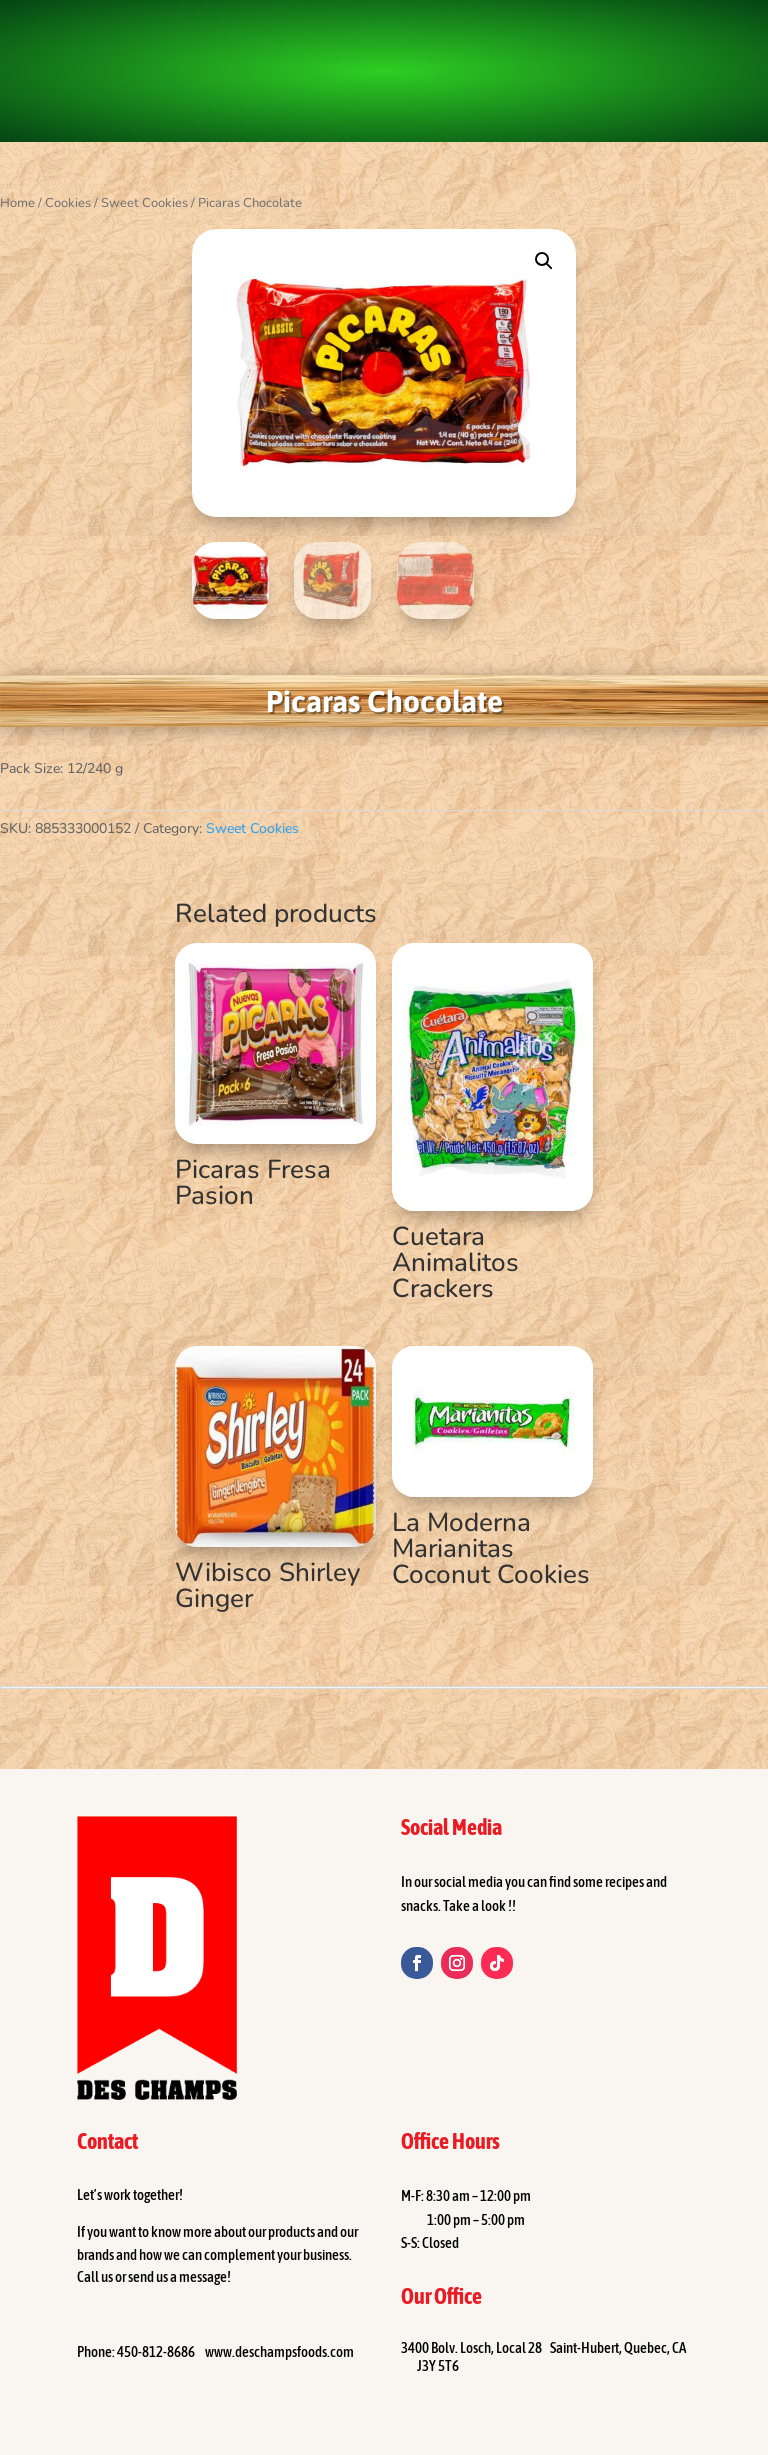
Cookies (68, 203)
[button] (544, 261)
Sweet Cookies (144, 203)
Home (17, 203)
